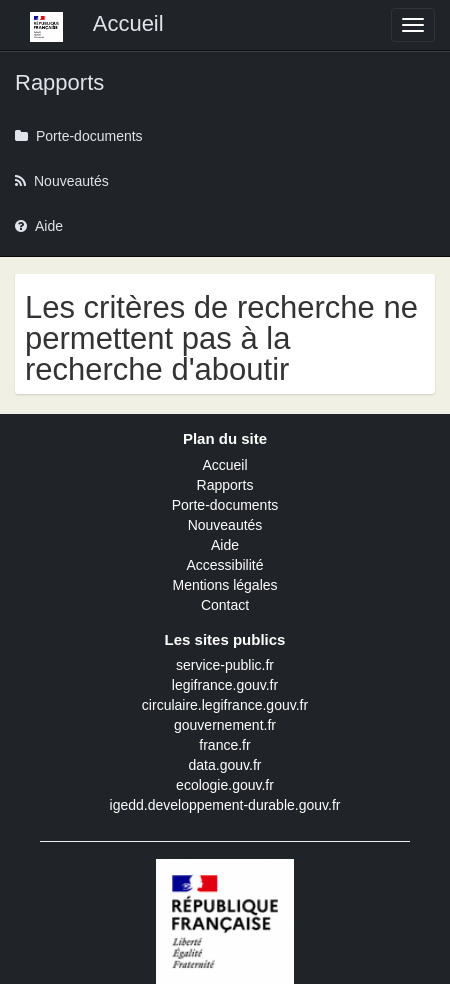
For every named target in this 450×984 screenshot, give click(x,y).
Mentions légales (224, 585)
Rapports (225, 485)
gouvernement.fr (225, 725)
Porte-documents (225, 505)
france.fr (224, 745)
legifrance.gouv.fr (225, 685)
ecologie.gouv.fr (225, 785)
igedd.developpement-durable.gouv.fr (225, 805)
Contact (225, 605)
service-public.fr (225, 665)
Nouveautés (225, 525)
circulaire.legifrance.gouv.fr (225, 705)
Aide (225, 545)
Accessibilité (224, 565)
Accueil (224, 465)
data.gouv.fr (225, 765)
